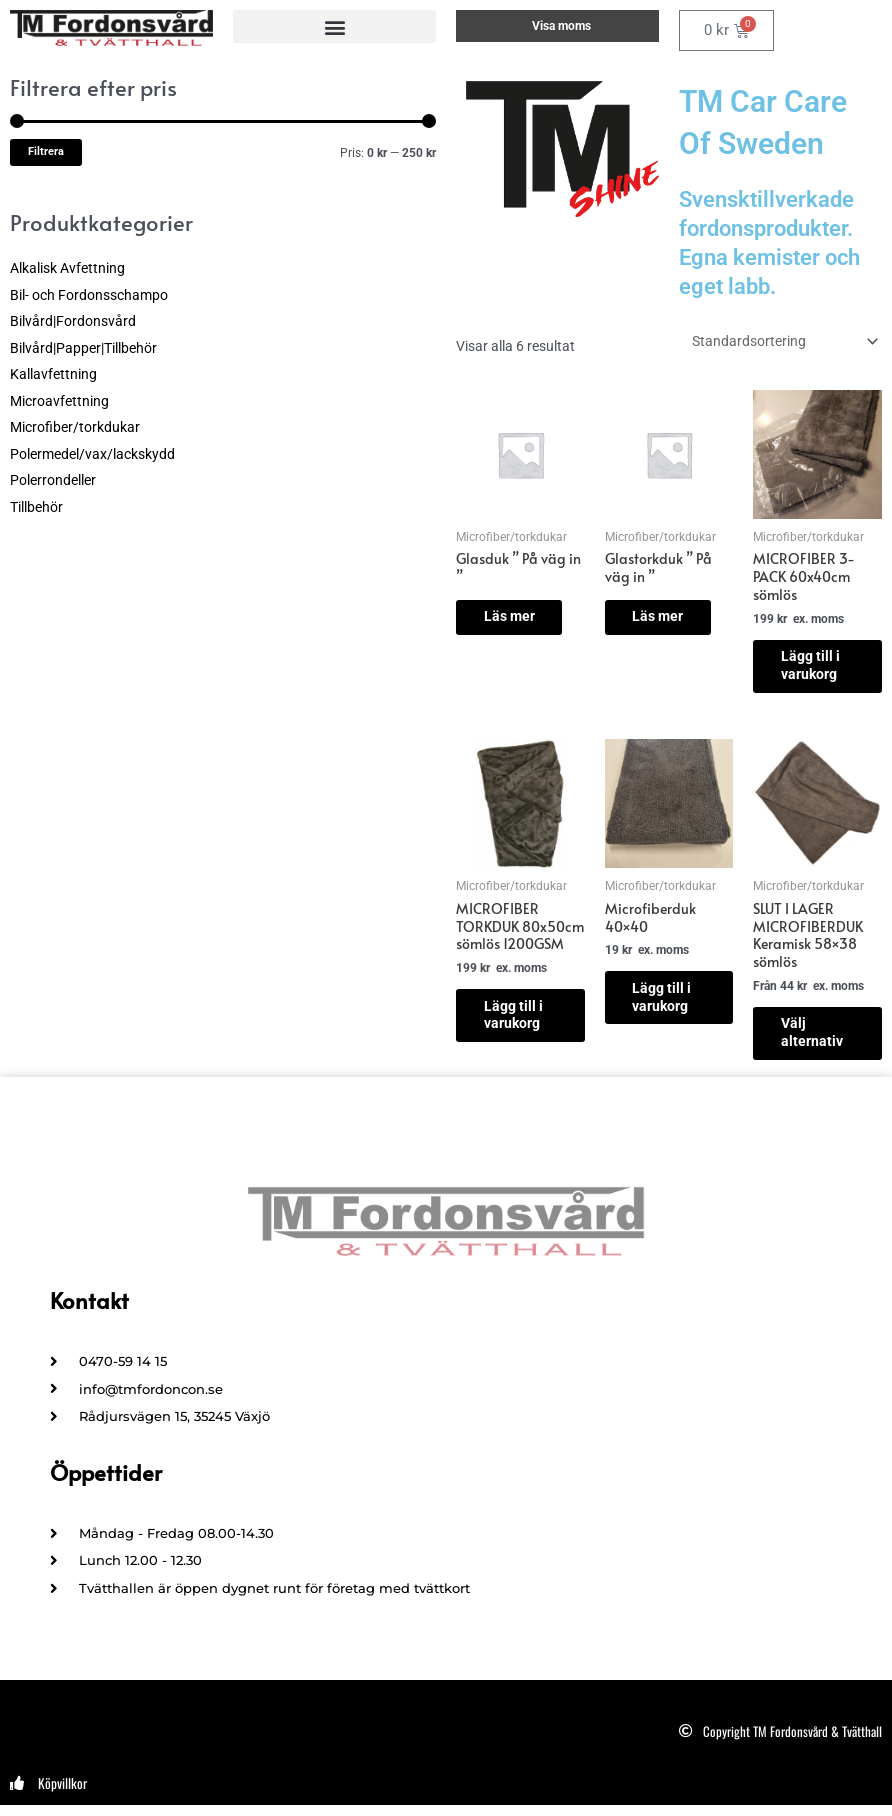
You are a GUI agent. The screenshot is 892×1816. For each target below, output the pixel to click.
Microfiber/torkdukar (75, 427)
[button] (334, 26)
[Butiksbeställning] (783, 341)
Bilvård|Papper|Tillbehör (83, 348)
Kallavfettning (53, 374)
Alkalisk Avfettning (67, 268)
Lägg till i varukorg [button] (524, 1031)
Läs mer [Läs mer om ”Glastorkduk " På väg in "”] (677, 625)
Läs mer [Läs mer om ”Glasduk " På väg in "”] (521, 609)
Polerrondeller (53, 480)
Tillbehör (36, 507)
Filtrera (46, 151)
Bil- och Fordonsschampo (89, 295)
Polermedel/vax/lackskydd (92, 454)
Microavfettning (59, 401)
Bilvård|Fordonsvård (73, 321)
